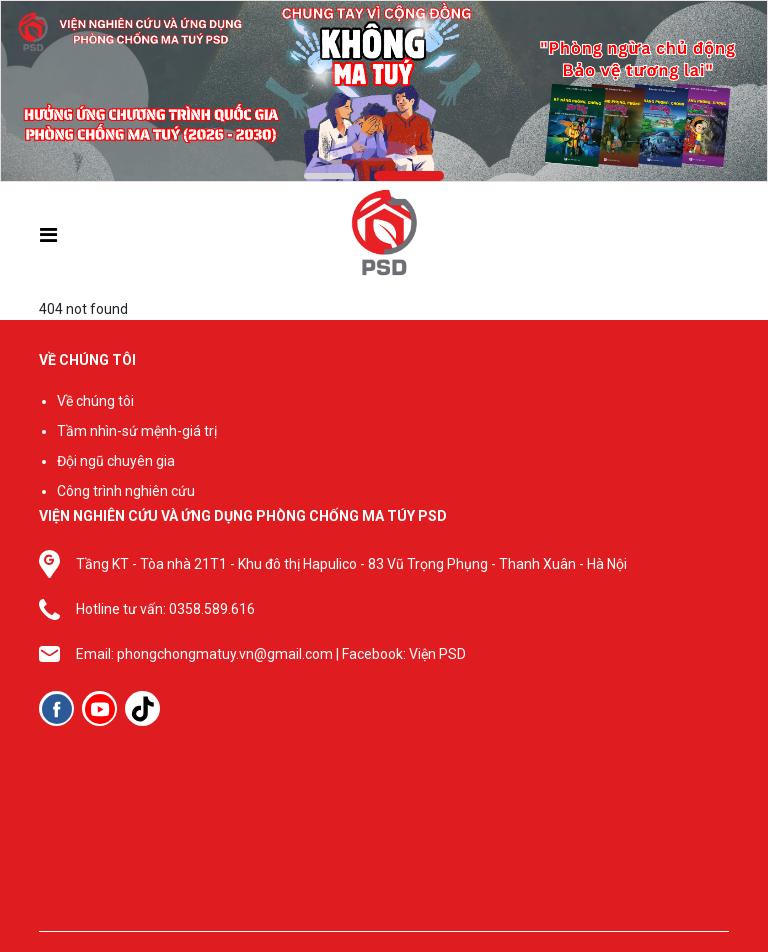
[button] (329, 176)
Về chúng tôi (95, 401)
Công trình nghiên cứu (126, 491)
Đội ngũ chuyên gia (116, 461)
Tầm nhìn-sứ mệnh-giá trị (137, 431)
